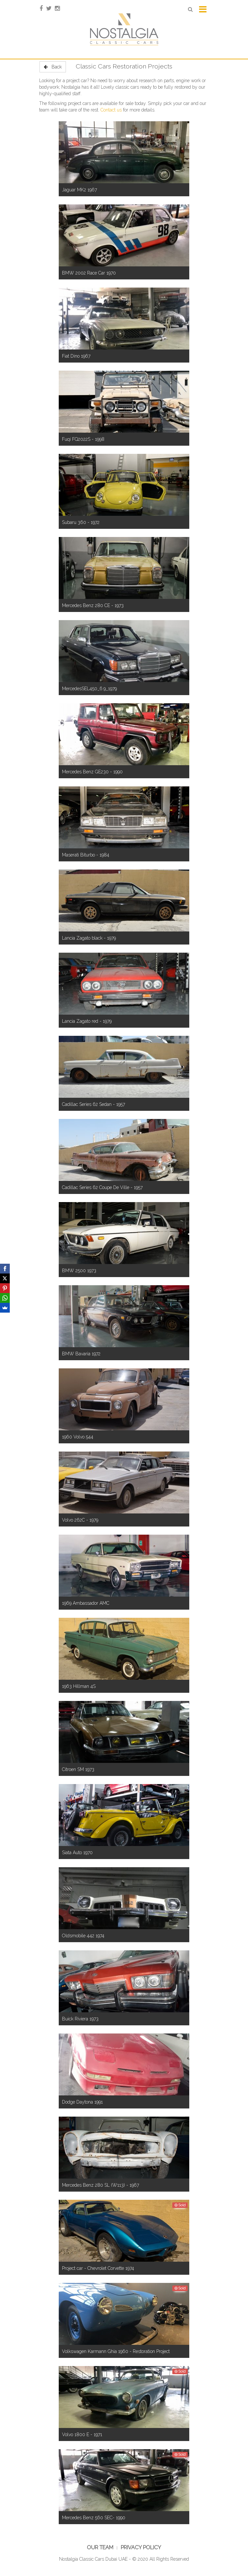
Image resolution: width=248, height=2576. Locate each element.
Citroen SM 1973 (78, 1769)
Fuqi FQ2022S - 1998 (83, 439)
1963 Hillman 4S (79, 1686)
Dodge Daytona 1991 (82, 2102)
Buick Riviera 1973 (80, 2018)
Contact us (111, 109)
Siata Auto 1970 (77, 1852)
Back (53, 66)
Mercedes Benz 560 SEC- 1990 (93, 2517)
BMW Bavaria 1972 (81, 1353)
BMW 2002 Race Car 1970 (89, 272)
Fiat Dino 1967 (76, 356)
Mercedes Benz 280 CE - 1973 (93, 605)
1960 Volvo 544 (77, 1436)
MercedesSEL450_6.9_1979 (89, 688)
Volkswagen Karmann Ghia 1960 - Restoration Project (116, 2351)
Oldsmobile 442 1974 (83, 1935)
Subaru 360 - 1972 (81, 522)
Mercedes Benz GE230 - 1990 (92, 771)
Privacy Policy (141, 2547)
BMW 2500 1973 (79, 1270)
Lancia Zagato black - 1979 (89, 938)
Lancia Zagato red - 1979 (87, 1021)
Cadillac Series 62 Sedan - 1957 (93, 1104)
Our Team (100, 2547)
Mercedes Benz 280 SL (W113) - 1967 (100, 2185)
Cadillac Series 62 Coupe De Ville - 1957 (102, 1187)
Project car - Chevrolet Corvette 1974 (98, 2268)
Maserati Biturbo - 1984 (85, 854)
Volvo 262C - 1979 (80, 1520)
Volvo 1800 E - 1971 (82, 2434)
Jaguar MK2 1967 (79, 189)
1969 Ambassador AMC (85, 1603)
